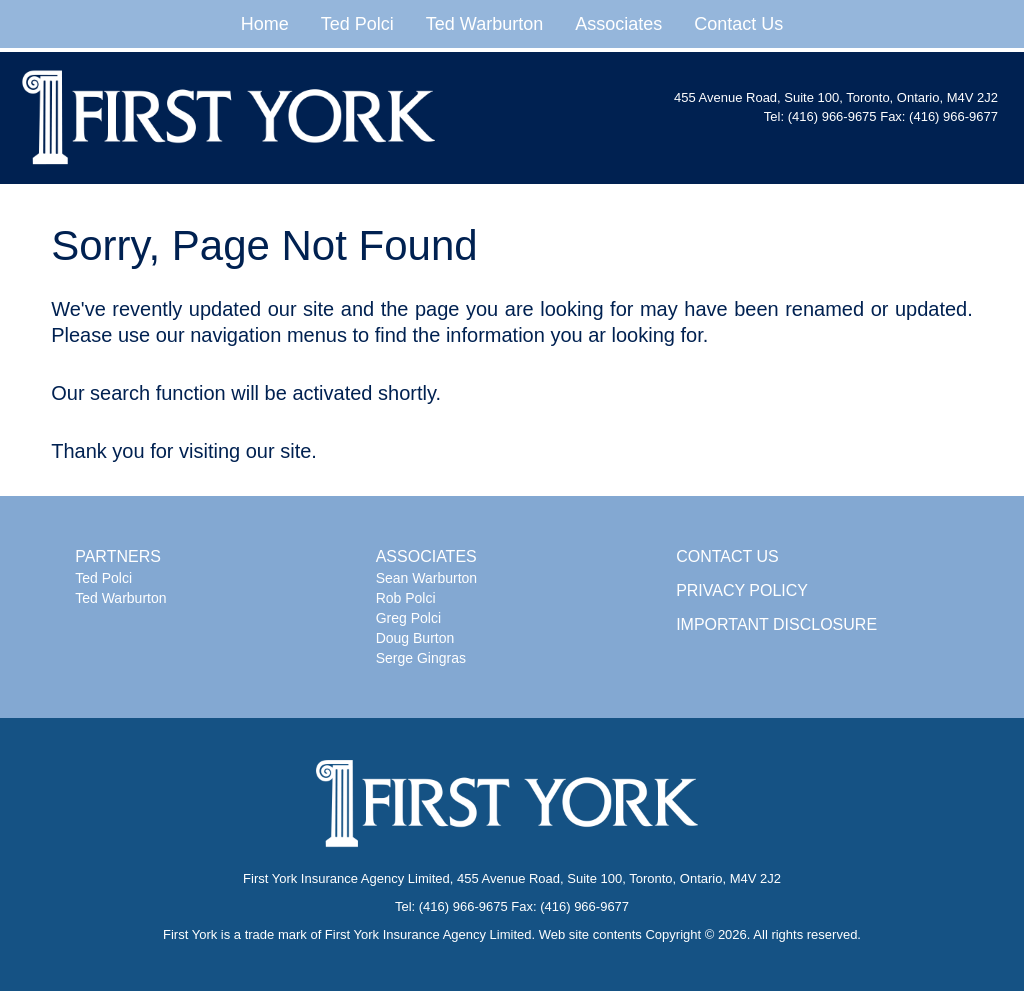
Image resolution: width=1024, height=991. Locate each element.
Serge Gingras (421, 658)
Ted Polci (357, 24)
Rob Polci (406, 598)
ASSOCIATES (426, 556)
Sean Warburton (426, 578)
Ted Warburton (484, 24)
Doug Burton (415, 638)
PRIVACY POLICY (742, 590)
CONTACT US (727, 556)
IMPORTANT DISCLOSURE (776, 624)
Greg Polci (408, 618)
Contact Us (738, 24)
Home (265, 24)
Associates (618, 24)
